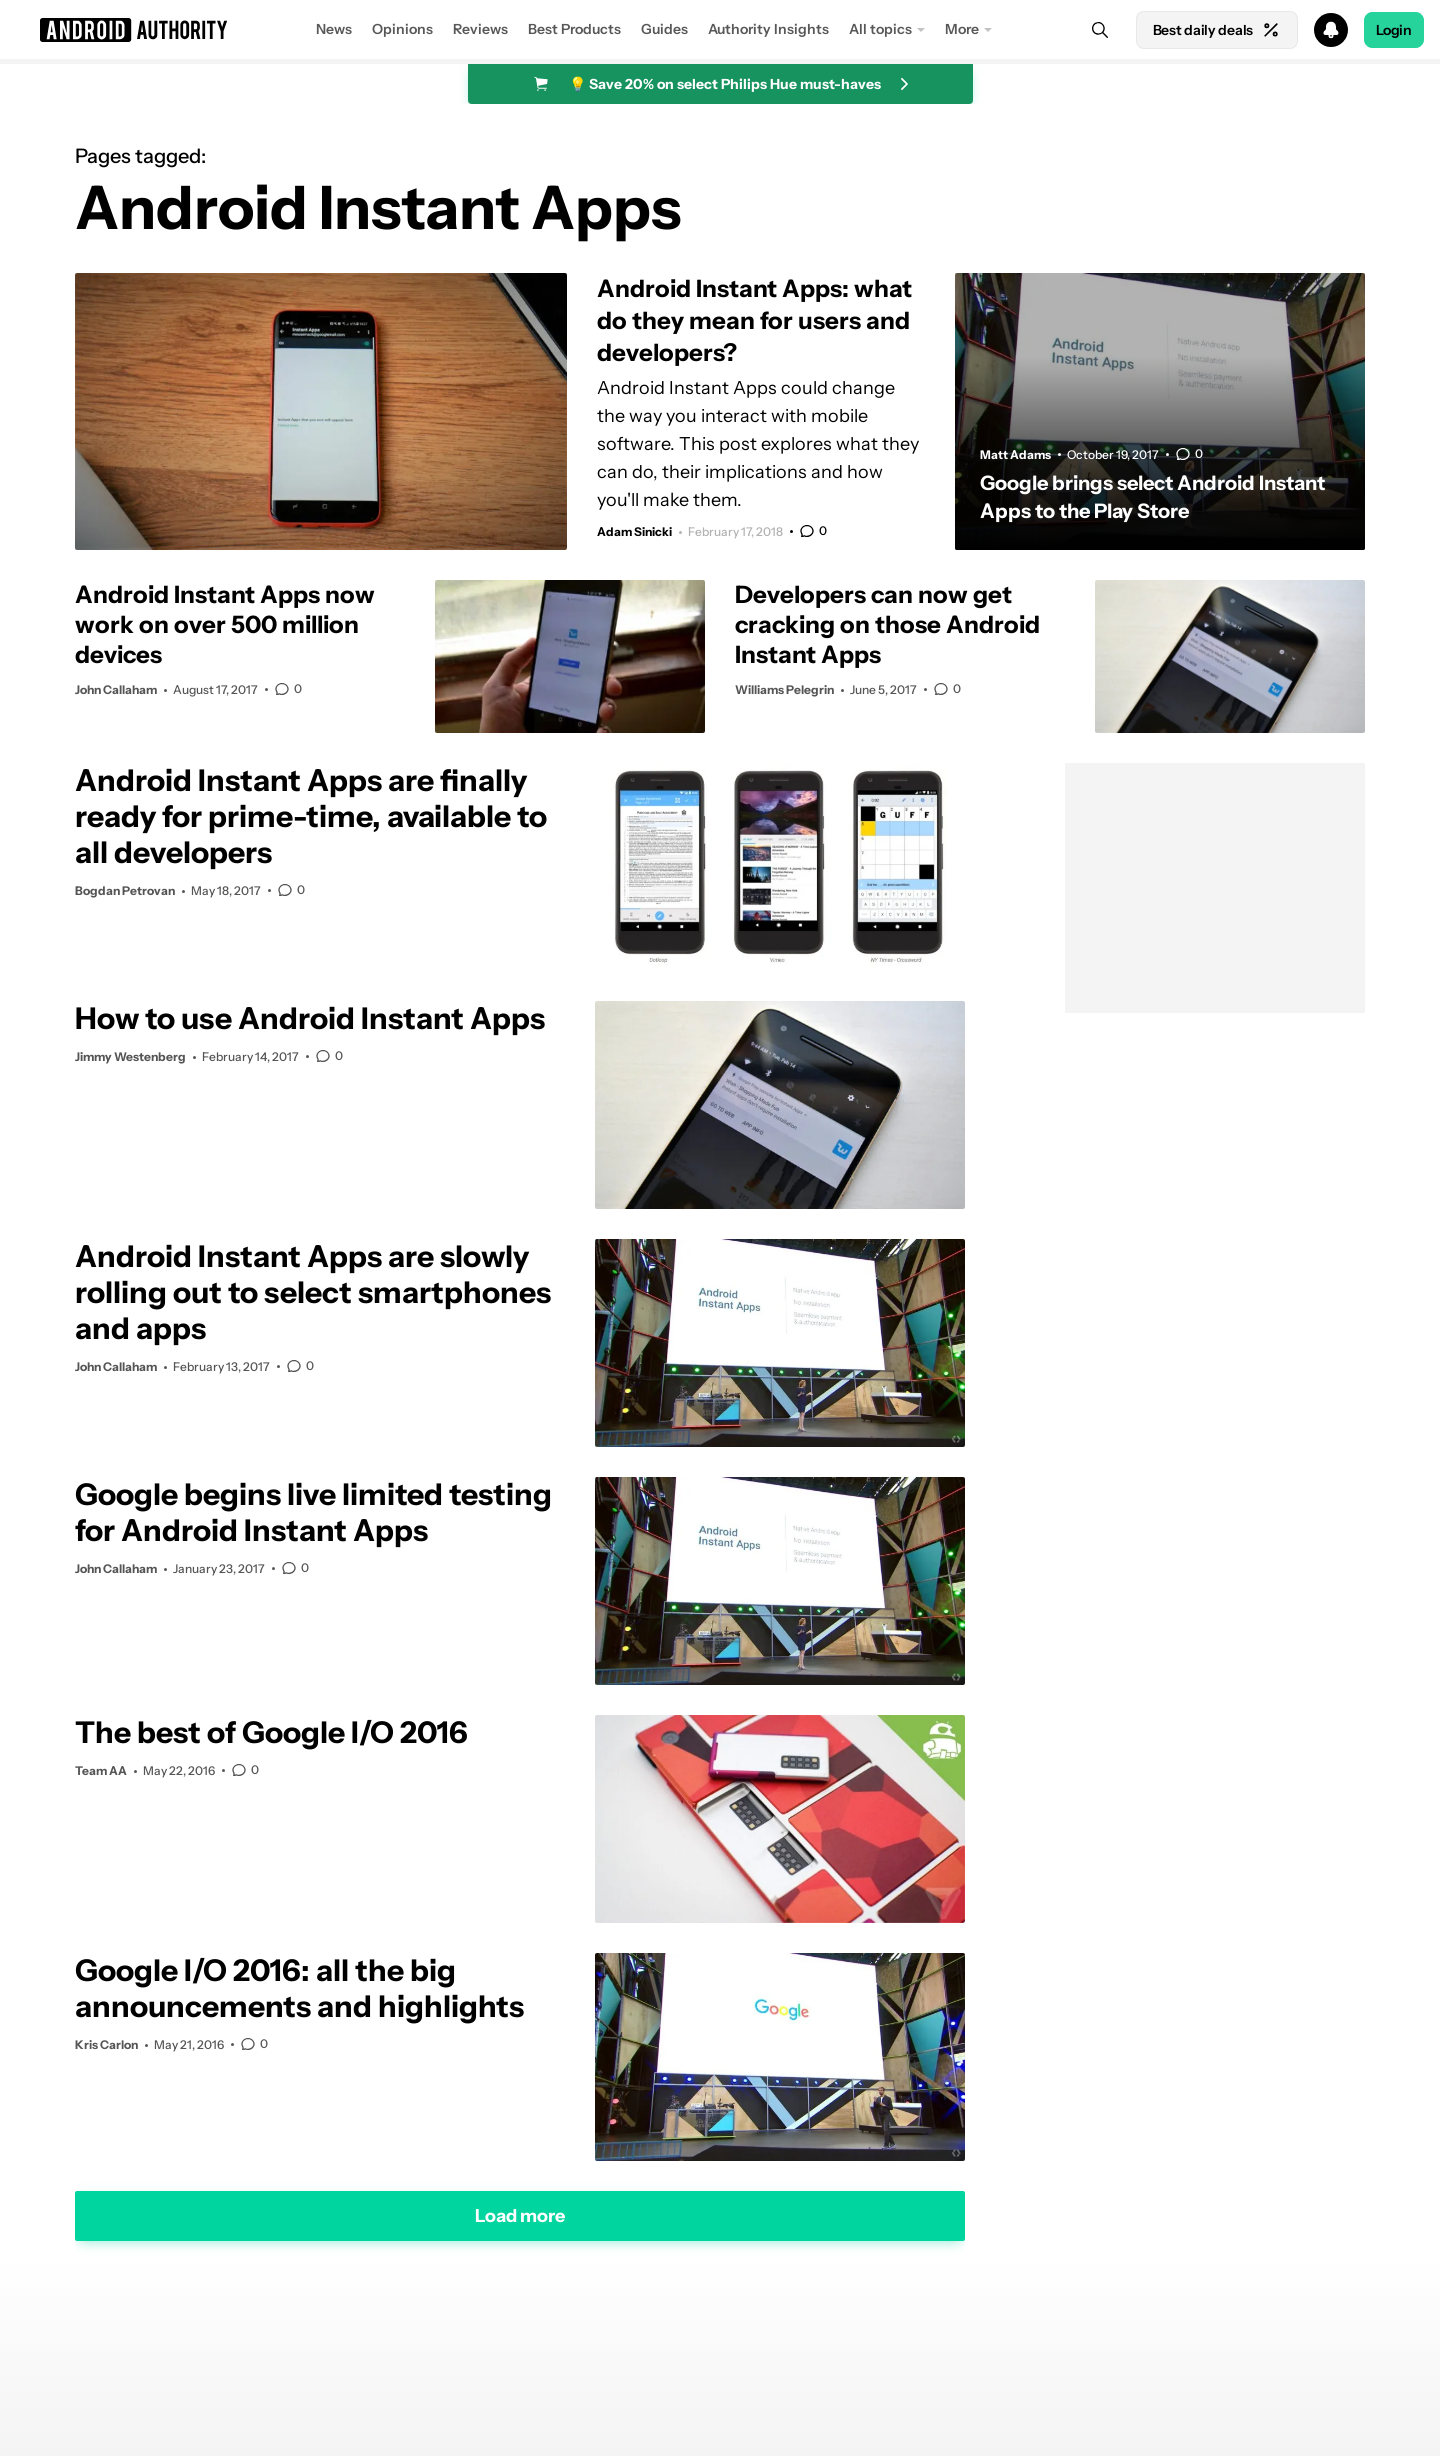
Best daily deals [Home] (1217, 30)
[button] (720, 30)
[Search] (1100, 30)
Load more (520, 2215)
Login (1394, 30)
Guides (664, 29)
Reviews (480, 29)
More (962, 29)
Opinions (402, 29)
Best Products (574, 29)
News (334, 29)
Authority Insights (768, 29)
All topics (880, 29)
